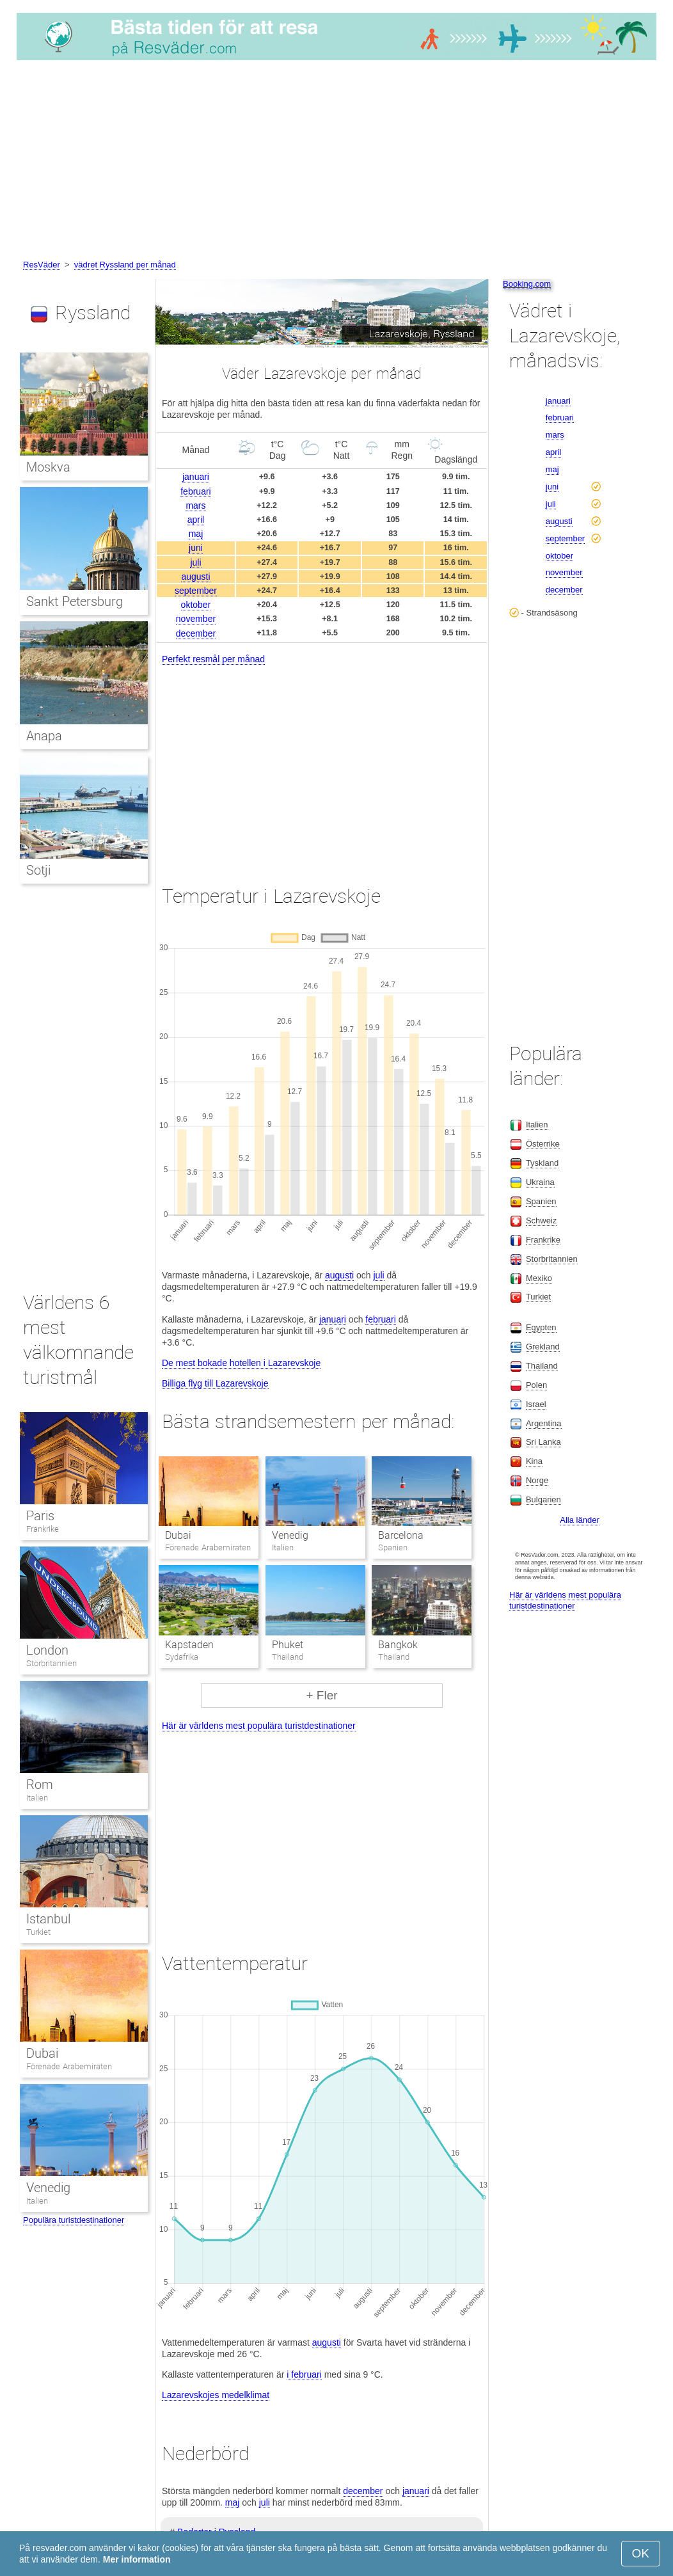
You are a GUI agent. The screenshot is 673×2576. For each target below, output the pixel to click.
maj (196, 534)
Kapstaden (189, 1645)
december (196, 633)
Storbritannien (51, 1663)
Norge (537, 1480)
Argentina (544, 1423)
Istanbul (48, 1919)
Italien (37, 1797)
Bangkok (398, 1645)
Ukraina (540, 1182)
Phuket (287, 1645)
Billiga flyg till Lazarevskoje (215, 1383)
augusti (195, 576)
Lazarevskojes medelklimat (215, 2395)
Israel (536, 1404)
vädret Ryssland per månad (125, 264)
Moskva (48, 467)
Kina (534, 1461)
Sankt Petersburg (74, 601)
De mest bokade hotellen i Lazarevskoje (241, 1363)
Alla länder (579, 1520)
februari (195, 491)
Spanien (541, 1201)
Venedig (290, 1535)
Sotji (38, 870)
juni (196, 548)
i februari (304, 2374)
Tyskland (542, 1163)
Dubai (178, 1535)
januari (195, 477)
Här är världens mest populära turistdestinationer (259, 1726)
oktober (196, 605)
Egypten (541, 1327)
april (195, 519)
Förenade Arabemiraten (69, 2066)
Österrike (543, 1144)
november (196, 619)
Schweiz (541, 1220)
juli (195, 562)
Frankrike (42, 1529)
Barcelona (401, 1535)
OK (640, 2553)
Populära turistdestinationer (73, 2220)
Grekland (543, 1346)
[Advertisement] (336, 161)
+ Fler (321, 1695)
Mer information (137, 2559)
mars (195, 505)
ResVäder (41, 264)
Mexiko (539, 1278)
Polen (536, 1385)
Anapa (44, 735)
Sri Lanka (543, 1442)
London (47, 1650)
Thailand (542, 1366)
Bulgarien (543, 1499)
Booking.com (527, 284)
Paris (40, 1515)
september (196, 590)
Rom (39, 1784)
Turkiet (38, 1932)
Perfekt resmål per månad (213, 659)
